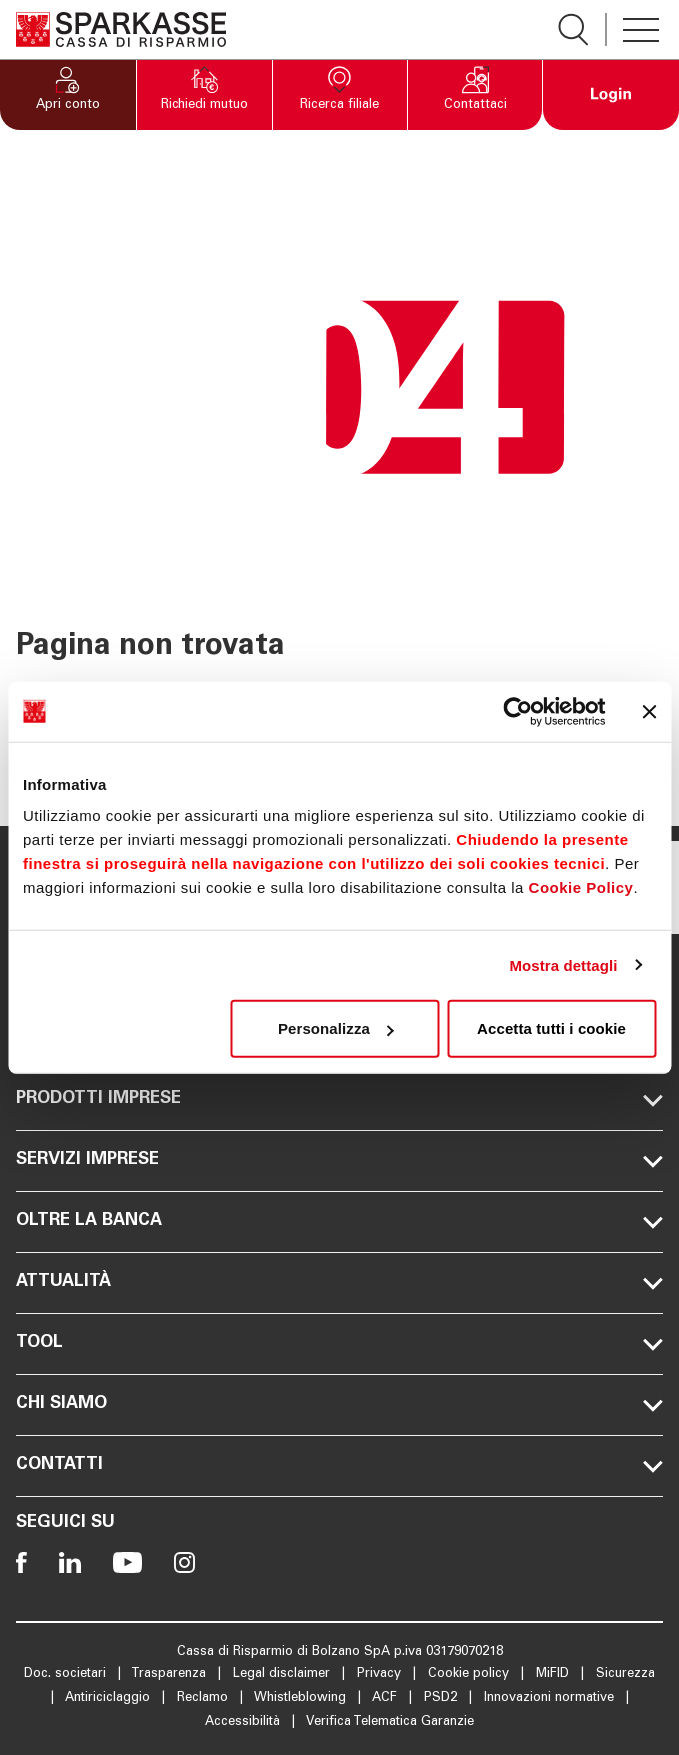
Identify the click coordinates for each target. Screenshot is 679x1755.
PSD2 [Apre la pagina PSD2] (442, 1698)
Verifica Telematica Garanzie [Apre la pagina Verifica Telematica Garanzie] (390, 1722)
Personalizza (336, 1028)
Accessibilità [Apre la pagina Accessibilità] (244, 1722)
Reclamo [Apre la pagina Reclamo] (204, 1698)
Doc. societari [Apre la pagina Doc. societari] (67, 1674)
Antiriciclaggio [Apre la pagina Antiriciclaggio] (109, 1698)
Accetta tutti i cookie (551, 1028)
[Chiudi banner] (649, 711)
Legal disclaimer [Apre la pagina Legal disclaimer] (283, 1674)
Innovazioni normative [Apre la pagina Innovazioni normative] (551, 1698)
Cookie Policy (581, 887)
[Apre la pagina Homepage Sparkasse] (121, 29)
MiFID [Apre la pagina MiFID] (554, 1674)
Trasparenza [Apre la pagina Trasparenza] (170, 1674)
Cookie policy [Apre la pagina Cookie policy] (470, 1674)
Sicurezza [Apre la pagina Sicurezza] (625, 1674)
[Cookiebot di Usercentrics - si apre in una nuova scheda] (517, 711)
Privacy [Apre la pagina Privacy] (381, 1674)
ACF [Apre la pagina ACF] (386, 1698)
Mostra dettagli (563, 964)
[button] (68, 95)
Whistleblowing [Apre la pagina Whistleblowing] (302, 1698)
